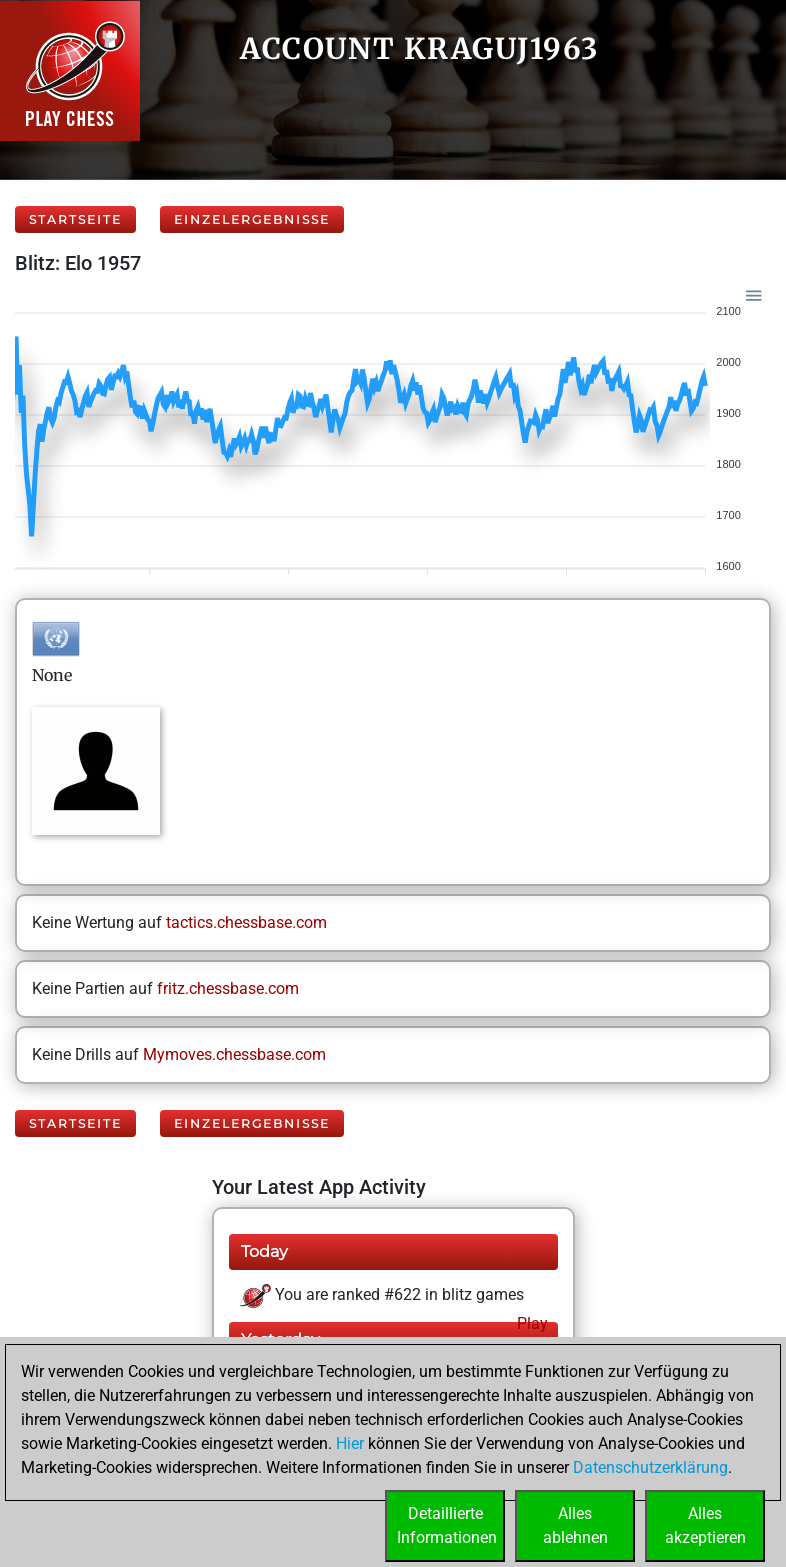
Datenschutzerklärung (650, 1467)
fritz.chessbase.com (228, 988)
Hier (350, 1443)
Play (530, 1323)
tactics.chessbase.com (246, 922)
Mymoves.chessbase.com (234, 1054)
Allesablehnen (575, 1525)
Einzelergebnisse (252, 219)
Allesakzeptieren (705, 1525)
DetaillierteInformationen (447, 1525)
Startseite (75, 219)
